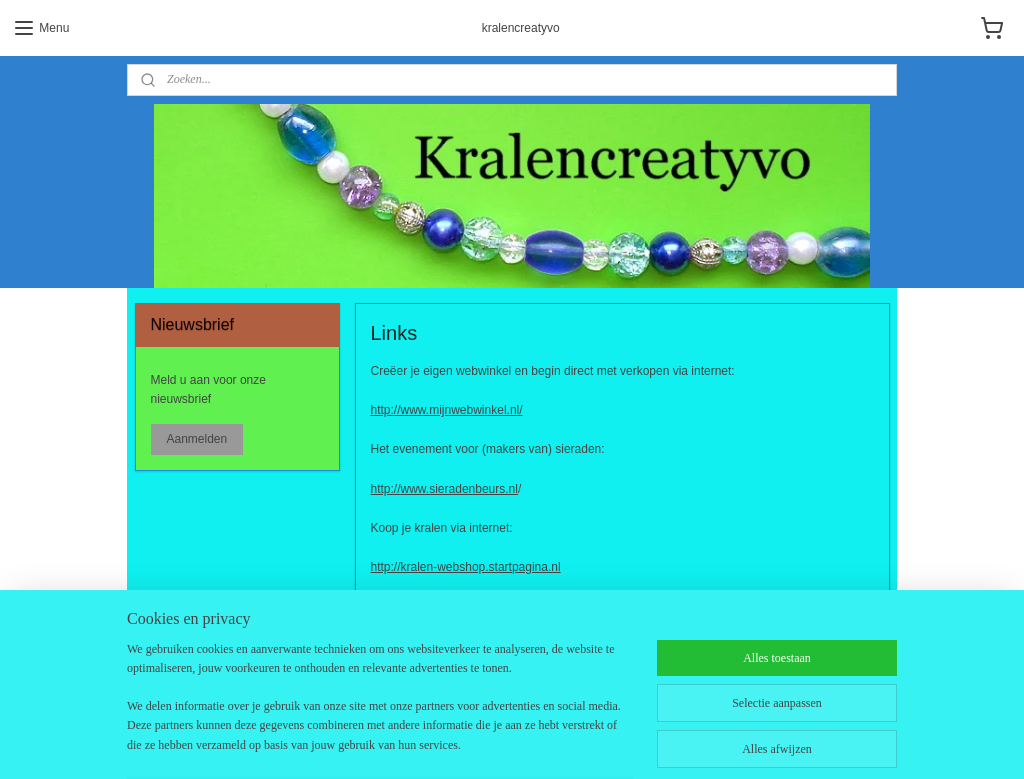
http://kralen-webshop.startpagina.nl (466, 567)
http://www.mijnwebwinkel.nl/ (447, 411)
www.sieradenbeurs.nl (459, 489)
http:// (386, 489)
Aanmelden (196, 439)
